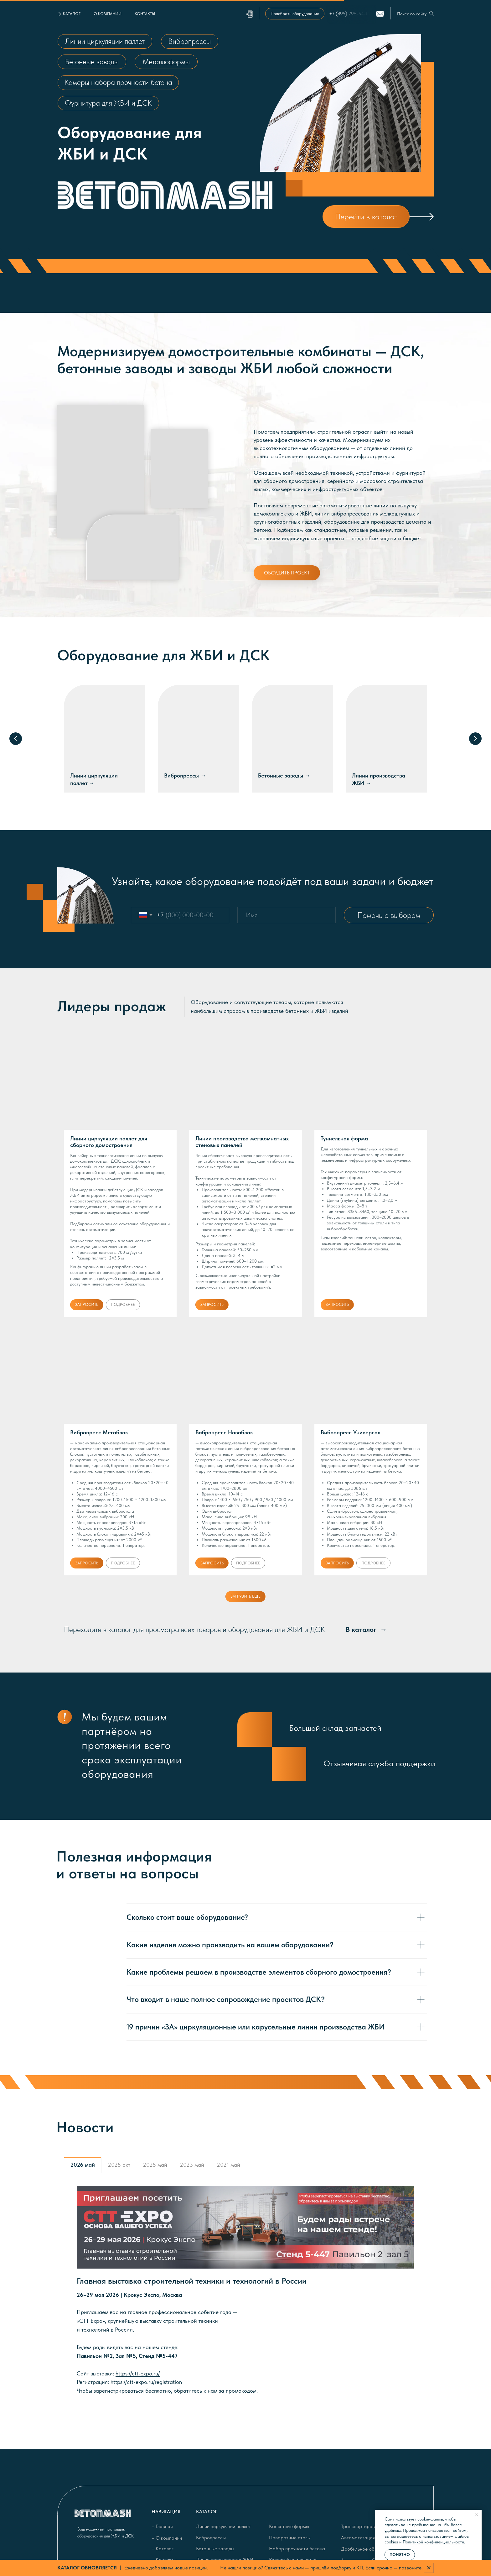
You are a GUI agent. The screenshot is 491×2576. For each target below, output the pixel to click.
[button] (295, 13)
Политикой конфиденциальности (433, 2541)
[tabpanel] (245, 2293)
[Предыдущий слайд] (15, 738)
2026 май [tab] (82, 2164)
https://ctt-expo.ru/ (138, 2373)
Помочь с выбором (388, 915)
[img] (420, 216)
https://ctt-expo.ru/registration (146, 2382)
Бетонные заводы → (284, 775)
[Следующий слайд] (475, 738)
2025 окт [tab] (119, 2164)
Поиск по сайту (411, 14)
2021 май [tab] (228, 2164)
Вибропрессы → (185, 775)
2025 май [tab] (155, 2164)
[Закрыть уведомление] (477, 2514)
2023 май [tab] (192, 2164)
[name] (286, 915)
